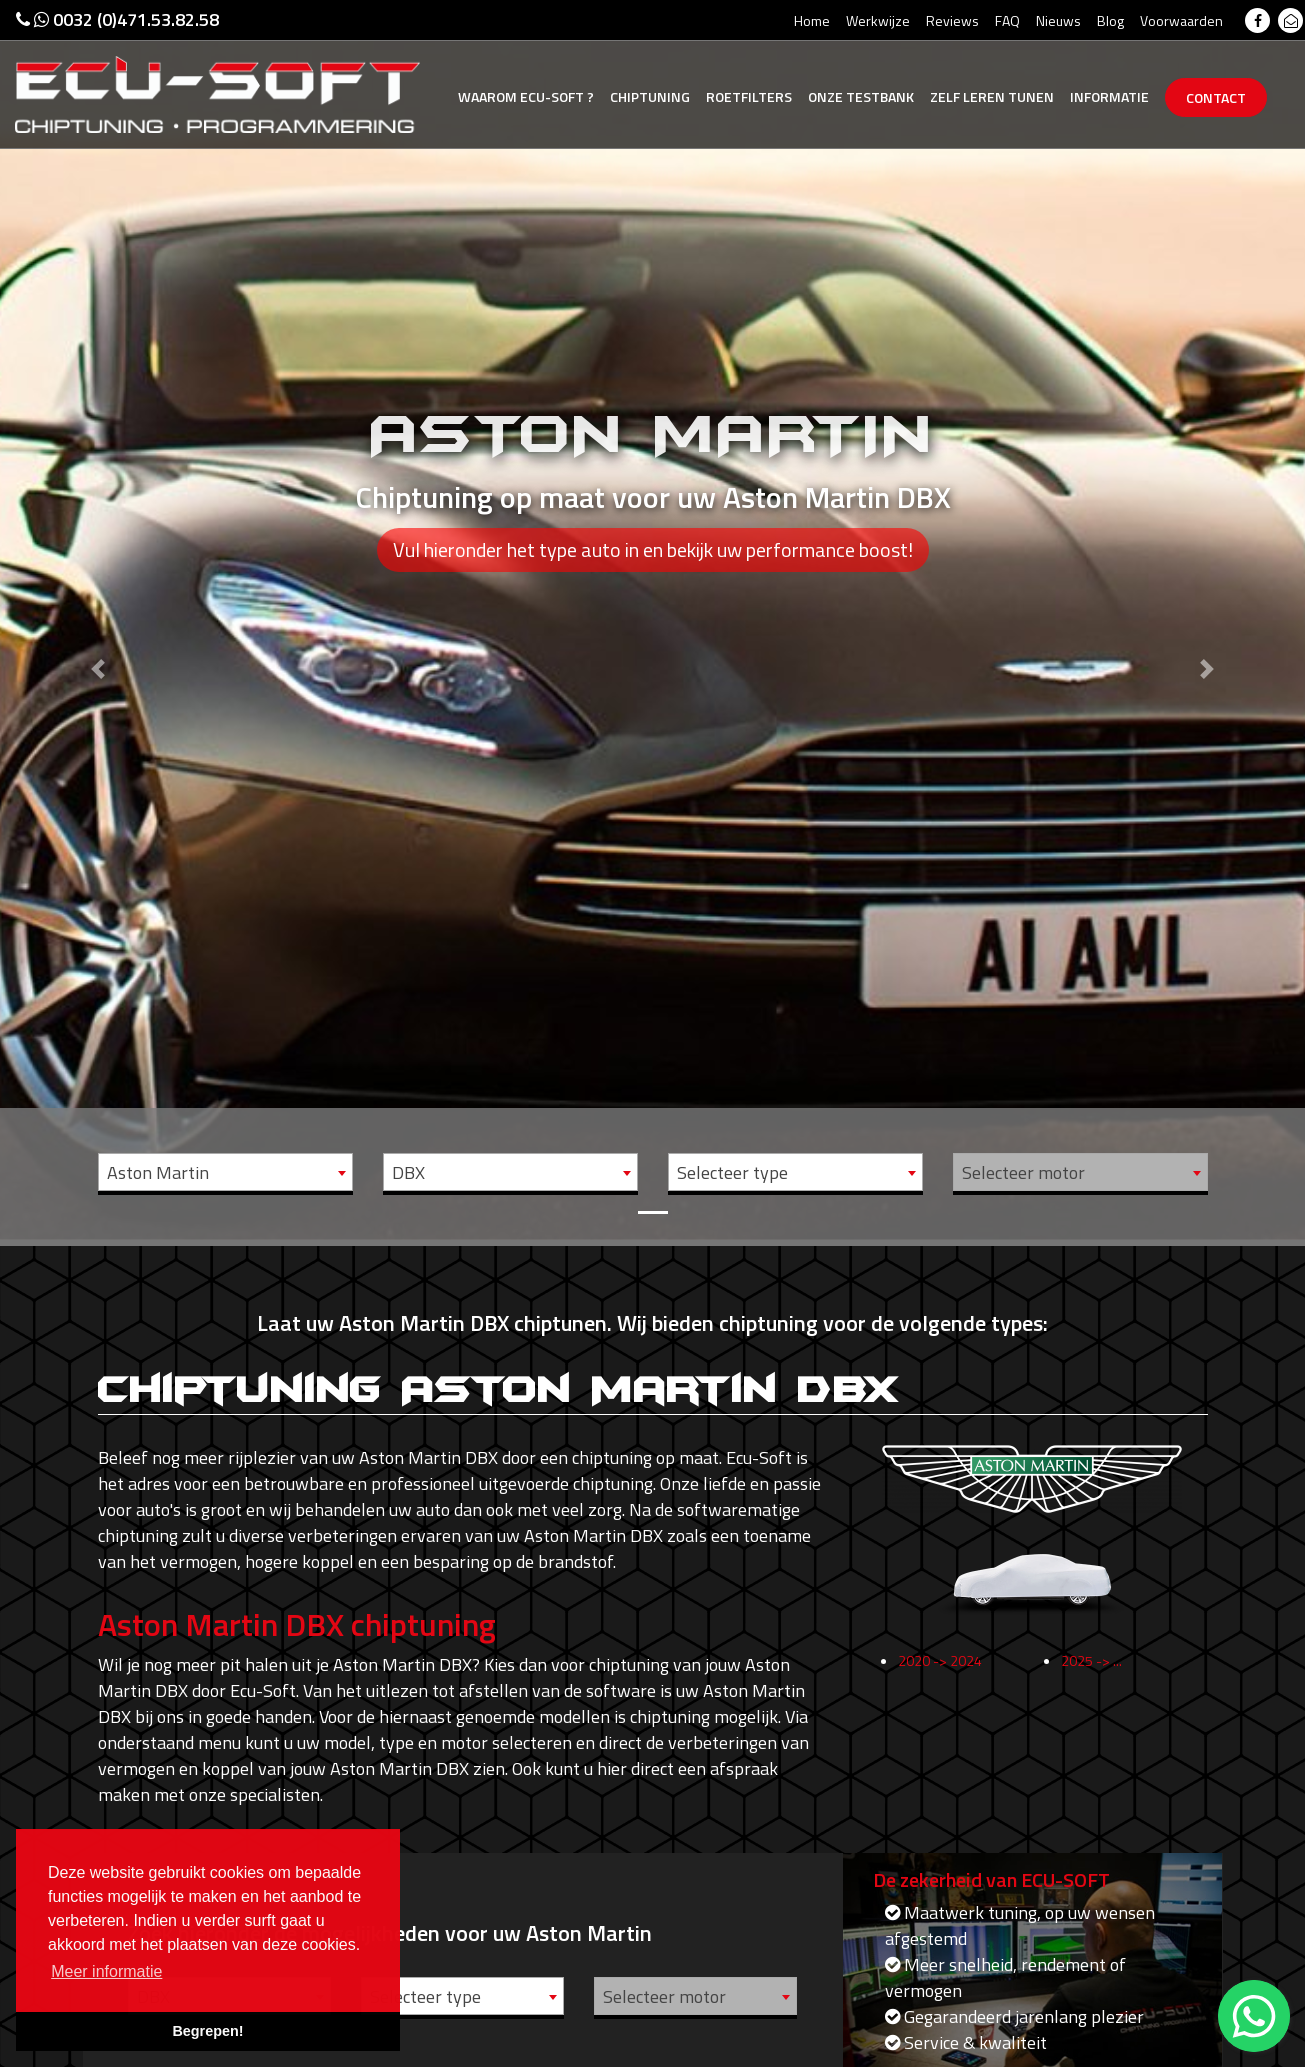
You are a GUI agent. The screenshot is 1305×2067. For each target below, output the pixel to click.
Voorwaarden (1181, 20)
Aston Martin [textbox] (158, 1172)
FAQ (1007, 20)
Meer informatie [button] (106, 1971)
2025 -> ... (1091, 1673)
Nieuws (1058, 20)
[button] (98, 620)
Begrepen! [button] (207, 2031)
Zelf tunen (992, 96)
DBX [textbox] (408, 1172)
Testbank (861, 96)
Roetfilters (749, 96)
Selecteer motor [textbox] (1023, 1172)
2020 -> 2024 (940, 1673)
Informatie (1109, 96)
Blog (1110, 20)
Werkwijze (878, 20)
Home (812, 20)
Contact (1216, 97)
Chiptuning (650, 96)
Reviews (952, 20)
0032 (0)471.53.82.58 (117, 19)
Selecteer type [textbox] (732, 1172)
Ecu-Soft (526, 96)
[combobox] (225, 1172)
